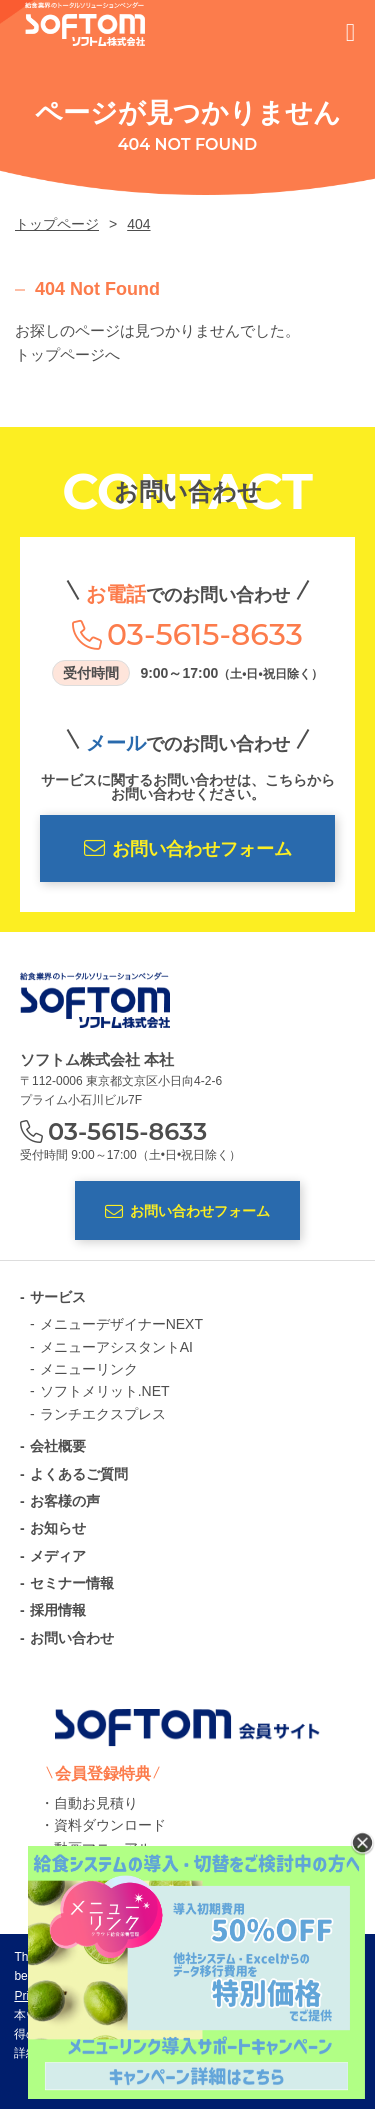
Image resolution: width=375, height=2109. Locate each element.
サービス (58, 1297)
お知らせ (58, 1528)
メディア (58, 1556)
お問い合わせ (72, 1638)
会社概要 (58, 1446)
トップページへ (67, 354)
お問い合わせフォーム (188, 848)
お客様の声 (65, 1501)
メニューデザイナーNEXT (121, 1324)
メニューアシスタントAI (116, 1347)
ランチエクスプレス (103, 1414)
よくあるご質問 (79, 1474)
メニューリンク (89, 1369)
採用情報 (58, 1610)
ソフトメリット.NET (105, 1391)
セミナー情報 (72, 1583)
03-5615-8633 (205, 635)
